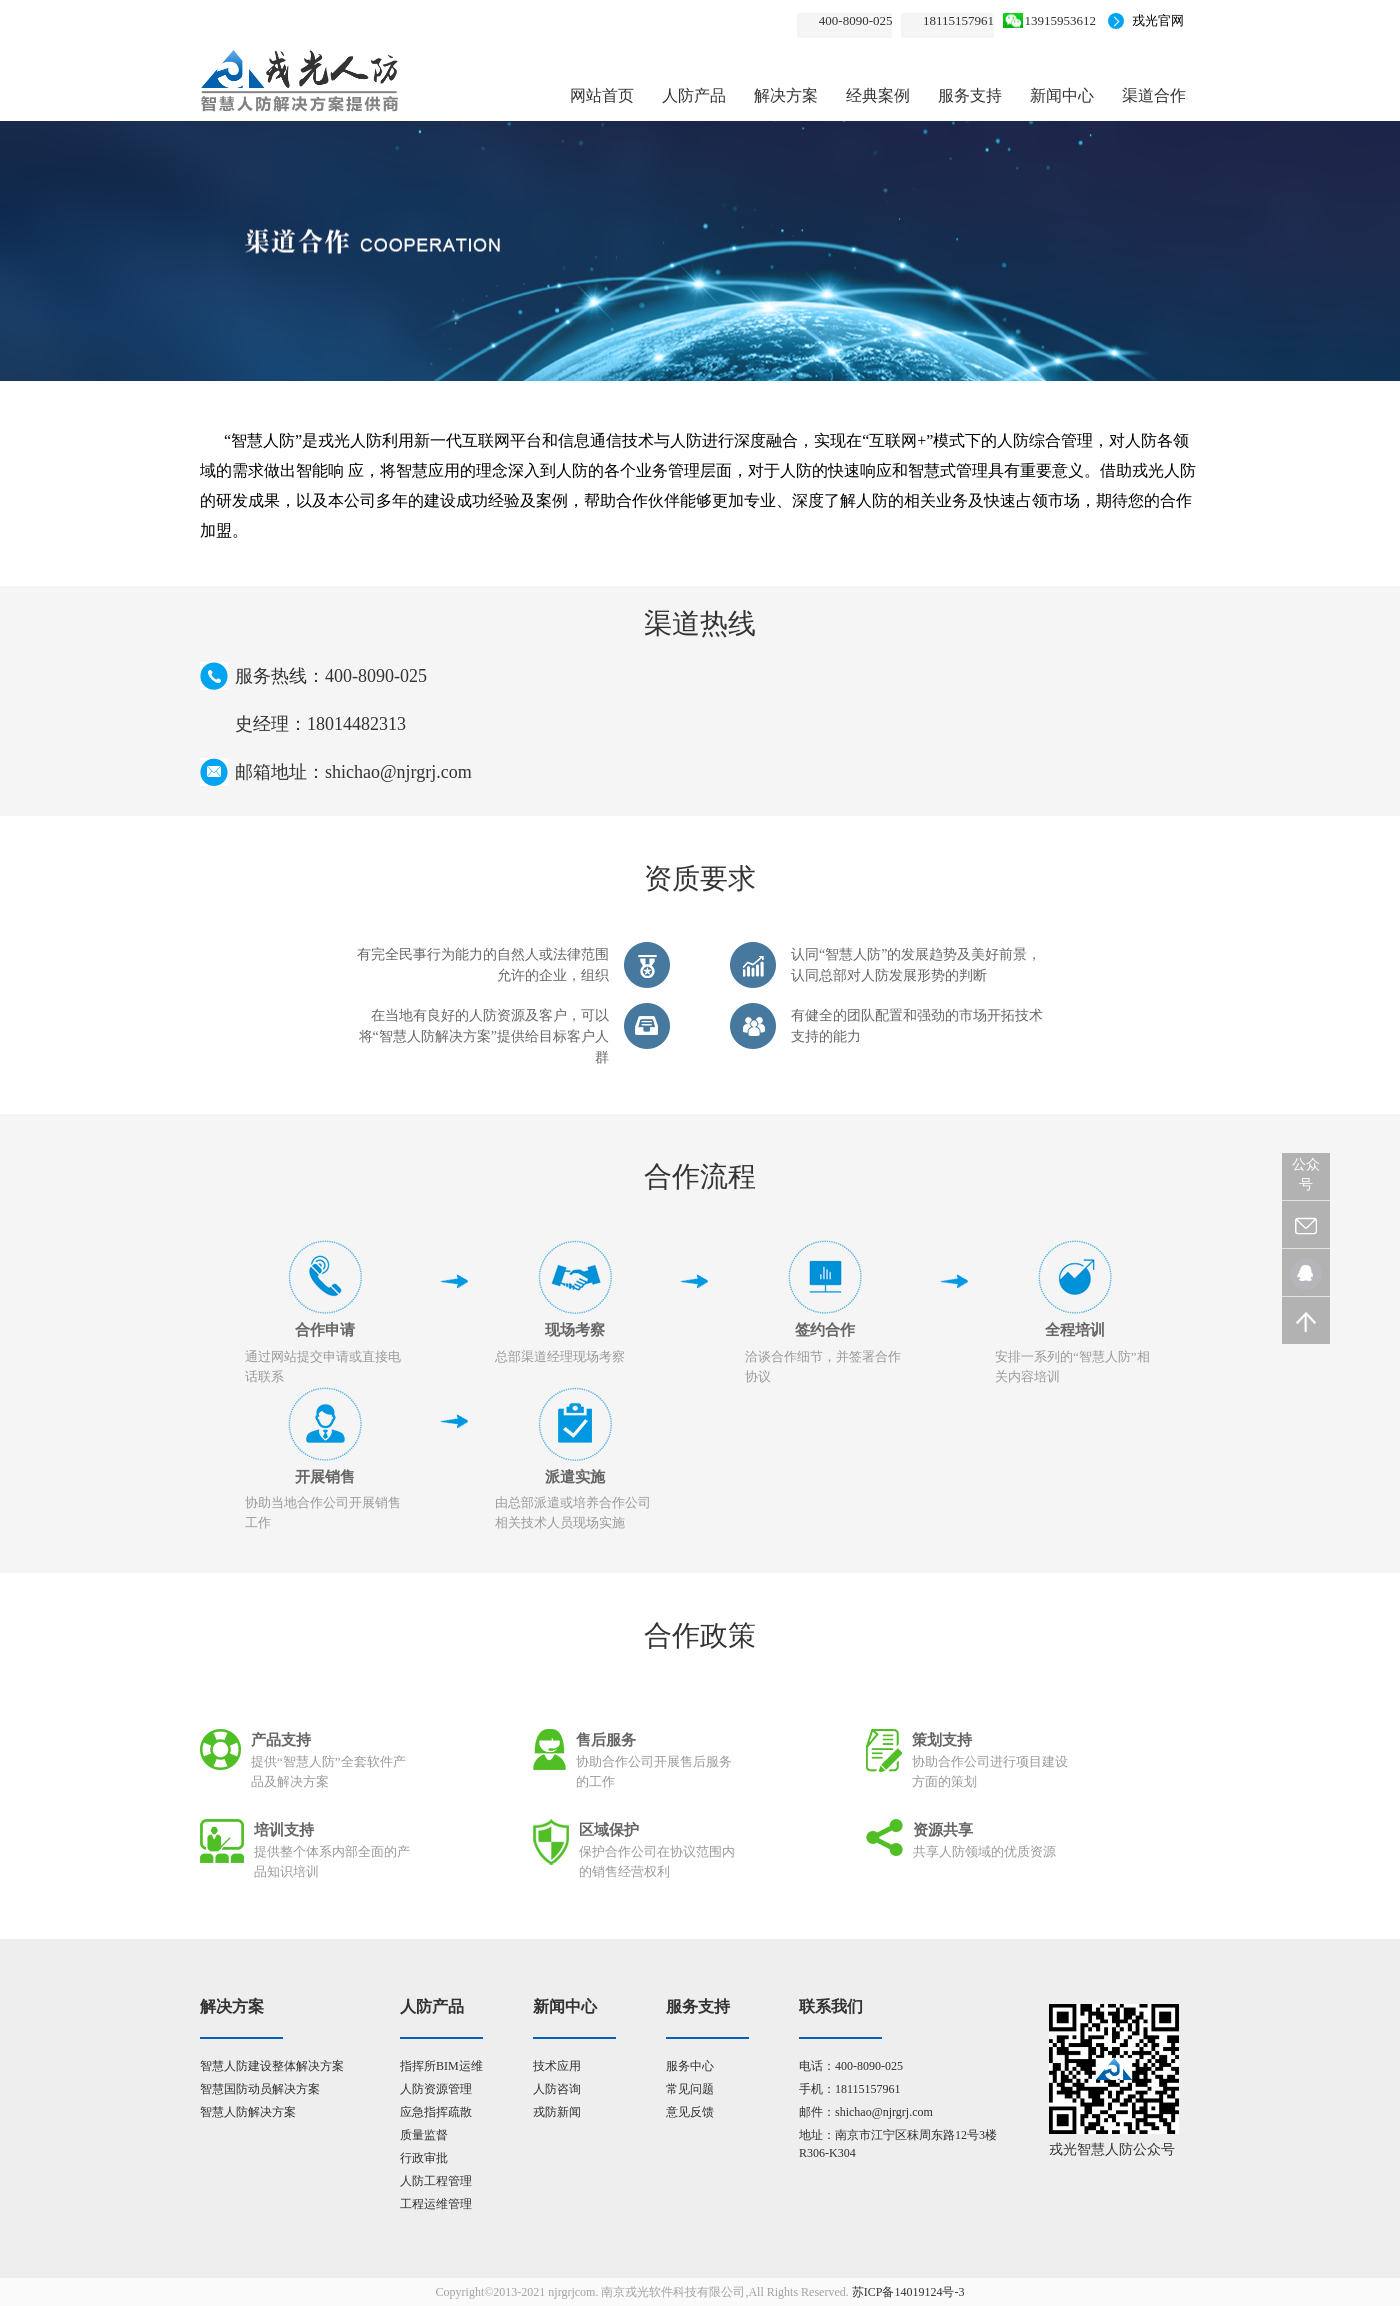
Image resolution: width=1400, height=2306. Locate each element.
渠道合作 (1154, 95)
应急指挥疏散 (436, 2112)
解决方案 (786, 95)
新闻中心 (1062, 95)
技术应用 (557, 2066)
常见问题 (690, 2089)
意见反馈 (690, 2112)
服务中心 (690, 2066)
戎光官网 (1158, 20)
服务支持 (970, 95)
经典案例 (878, 95)
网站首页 (602, 95)
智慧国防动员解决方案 (260, 2089)
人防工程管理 (436, 2181)
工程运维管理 (436, 2204)
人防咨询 (557, 2089)
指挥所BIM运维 (441, 2066)
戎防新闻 (557, 2112)
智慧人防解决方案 (248, 2112)
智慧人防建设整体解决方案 (272, 2066)
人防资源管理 (436, 2089)
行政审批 (424, 2158)
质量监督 (424, 2135)
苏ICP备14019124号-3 (908, 2292)
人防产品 (694, 95)
